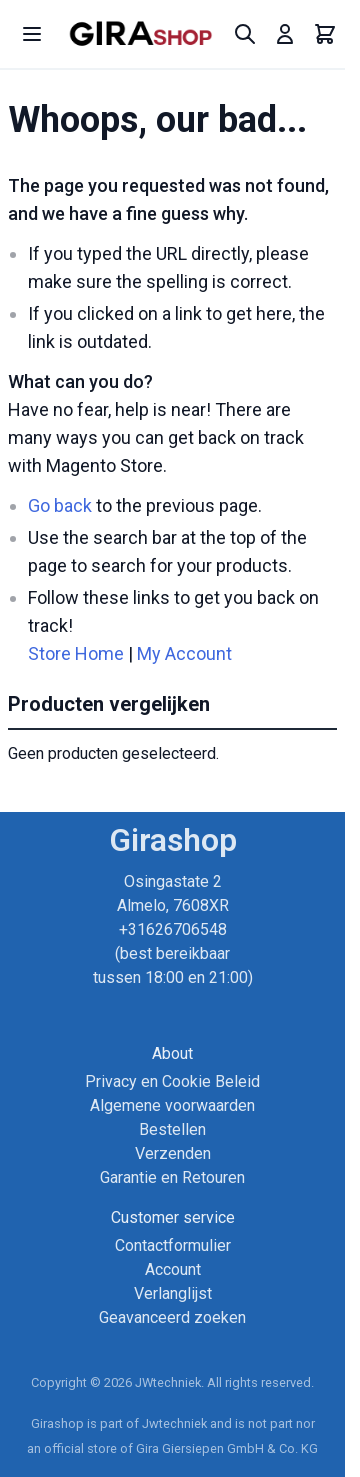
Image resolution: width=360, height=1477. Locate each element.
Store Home (76, 653)
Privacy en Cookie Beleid (172, 1081)
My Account (184, 653)
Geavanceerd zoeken (172, 1317)
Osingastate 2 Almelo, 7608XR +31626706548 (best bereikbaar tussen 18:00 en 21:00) (173, 929)
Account (173, 1269)
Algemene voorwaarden (172, 1105)
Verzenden (173, 1153)
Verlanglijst (173, 1293)
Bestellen (172, 1129)
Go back (60, 505)
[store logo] (140, 34)
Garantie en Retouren (172, 1177)
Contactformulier (173, 1245)
